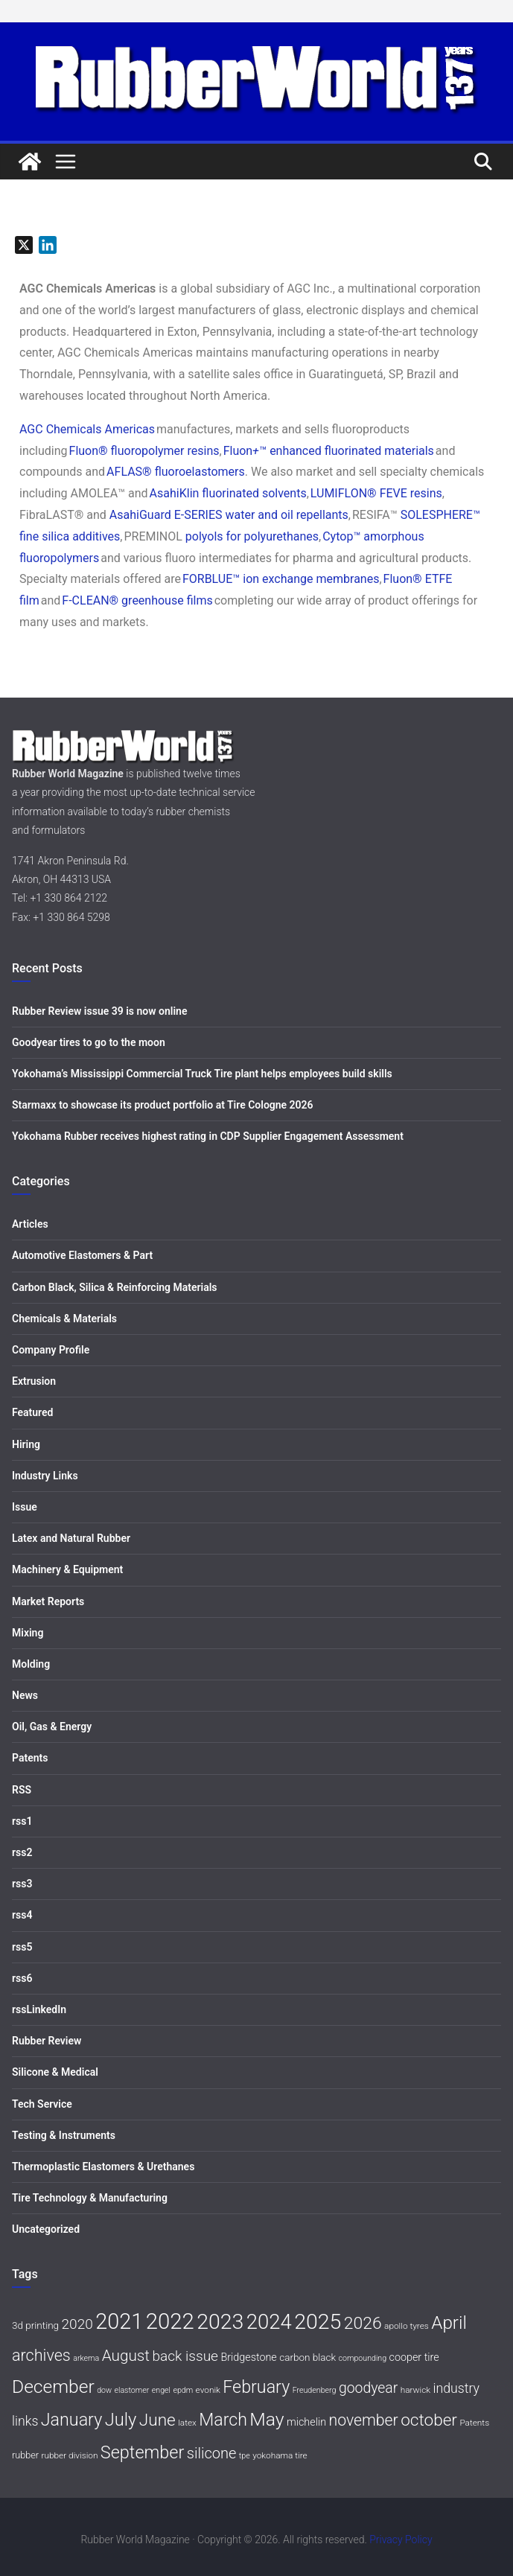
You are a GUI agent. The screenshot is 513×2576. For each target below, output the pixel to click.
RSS (21, 1790)
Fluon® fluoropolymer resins (144, 451)
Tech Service (42, 2104)
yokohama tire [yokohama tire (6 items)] (280, 2455)
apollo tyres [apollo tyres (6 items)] (406, 2326)
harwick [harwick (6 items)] (415, 2390)
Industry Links (45, 1476)
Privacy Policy (400, 2539)
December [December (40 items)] (53, 2386)
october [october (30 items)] (429, 2420)
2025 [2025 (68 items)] (317, 2321)
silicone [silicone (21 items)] (212, 2453)
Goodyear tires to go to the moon (88, 1042)
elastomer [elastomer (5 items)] (132, 2390)
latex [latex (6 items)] (187, 2422)
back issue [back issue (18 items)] (185, 2356)
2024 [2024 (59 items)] (269, 2322)
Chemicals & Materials (64, 1318)
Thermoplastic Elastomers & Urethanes (103, 2166)
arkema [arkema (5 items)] (86, 2358)
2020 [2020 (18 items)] (77, 2324)
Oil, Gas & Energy (52, 1726)
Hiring (26, 1444)
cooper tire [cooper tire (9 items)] (414, 2357)
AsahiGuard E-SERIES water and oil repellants (228, 515)
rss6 (22, 1978)
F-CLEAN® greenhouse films (137, 600)
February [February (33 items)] (256, 2386)
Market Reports (48, 1601)
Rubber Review (46, 2041)
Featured (32, 1412)
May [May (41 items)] (266, 2419)
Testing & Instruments (63, 2135)
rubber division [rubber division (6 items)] (70, 2455)
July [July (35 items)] (121, 2419)
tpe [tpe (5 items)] (244, 2456)
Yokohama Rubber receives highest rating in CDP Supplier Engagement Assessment (208, 1136)
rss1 (22, 1821)
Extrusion (34, 1381)
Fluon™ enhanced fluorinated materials (328, 451)
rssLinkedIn (39, 2009)
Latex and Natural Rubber (71, 1538)
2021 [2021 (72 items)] (119, 2321)
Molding (31, 1664)
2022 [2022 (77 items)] (170, 2321)
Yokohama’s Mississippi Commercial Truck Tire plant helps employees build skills (202, 1074)
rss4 (22, 1915)
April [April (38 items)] (449, 2322)
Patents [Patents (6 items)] (474, 2422)
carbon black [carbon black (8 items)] (307, 2357)
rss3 (22, 1884)
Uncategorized (46, 2229)
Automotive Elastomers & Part (82, 1255)
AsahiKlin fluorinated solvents (228, 493)
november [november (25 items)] (363, 2420)
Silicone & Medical (55, 2072)
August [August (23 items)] (126, 2356)
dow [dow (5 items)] (104, 2390)
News (25, 1695)
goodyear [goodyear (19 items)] (368, 2388)
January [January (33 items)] (71, 2419)
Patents (30, 1758)
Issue (24, 1507)
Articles (30, 1224)
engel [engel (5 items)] (161, 2390)
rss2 (22, 1852)
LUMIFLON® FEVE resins (376, 493)
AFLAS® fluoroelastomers (175, 472)
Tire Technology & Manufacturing (90, 2198)
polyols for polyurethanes (252, 536)
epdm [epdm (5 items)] (183, 2390)
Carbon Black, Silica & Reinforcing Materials (114, 1287)
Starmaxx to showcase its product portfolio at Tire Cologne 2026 (162, 1105)
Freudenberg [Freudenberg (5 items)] (315, 2390)
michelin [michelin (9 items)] (306, 2422)
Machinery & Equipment (67, 1569)
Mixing (27, 1633)
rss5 (22, 1947)
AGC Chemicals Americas (87, 429)
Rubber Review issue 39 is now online (99, 1011)
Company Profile (50, 1350)
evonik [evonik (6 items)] (208, 2390)
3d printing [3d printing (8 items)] (35, 2325)
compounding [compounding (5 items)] (363, 2358)
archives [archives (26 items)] (41, 2355)
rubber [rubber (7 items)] (25, 2455)
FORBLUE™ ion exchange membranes (281, 579)
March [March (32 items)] (223, 2420)
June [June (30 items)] (157, 2420)
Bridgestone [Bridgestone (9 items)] (248, 2357)
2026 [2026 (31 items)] (363, 2323)
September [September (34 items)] (142, 2452)
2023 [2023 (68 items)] (220, 2321)
